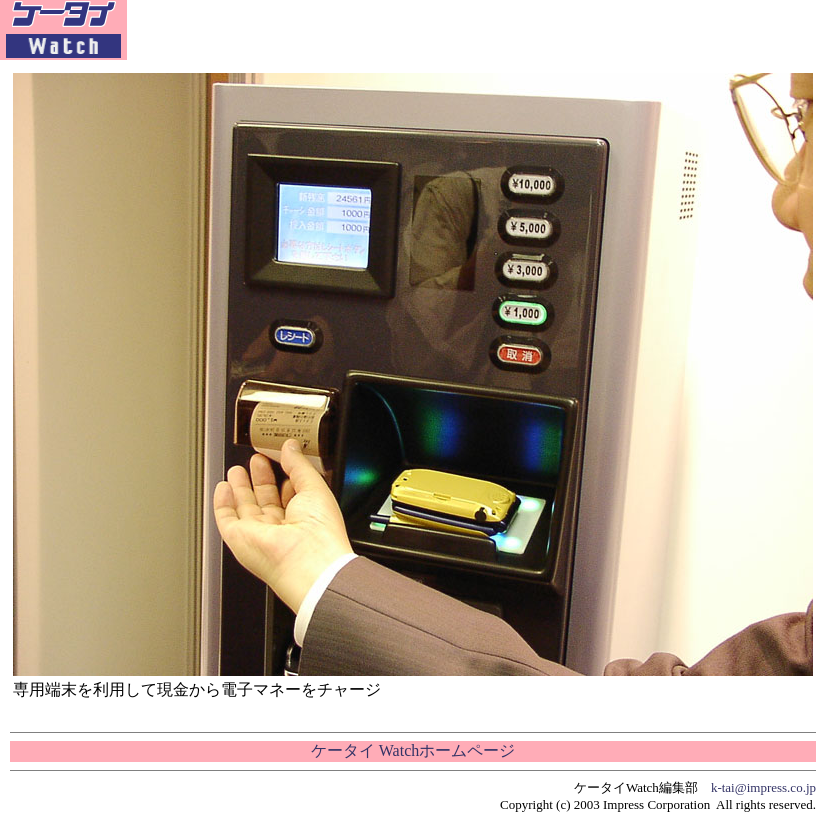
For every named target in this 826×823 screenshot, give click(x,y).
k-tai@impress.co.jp (763, 787)
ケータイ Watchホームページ (413, 750)
